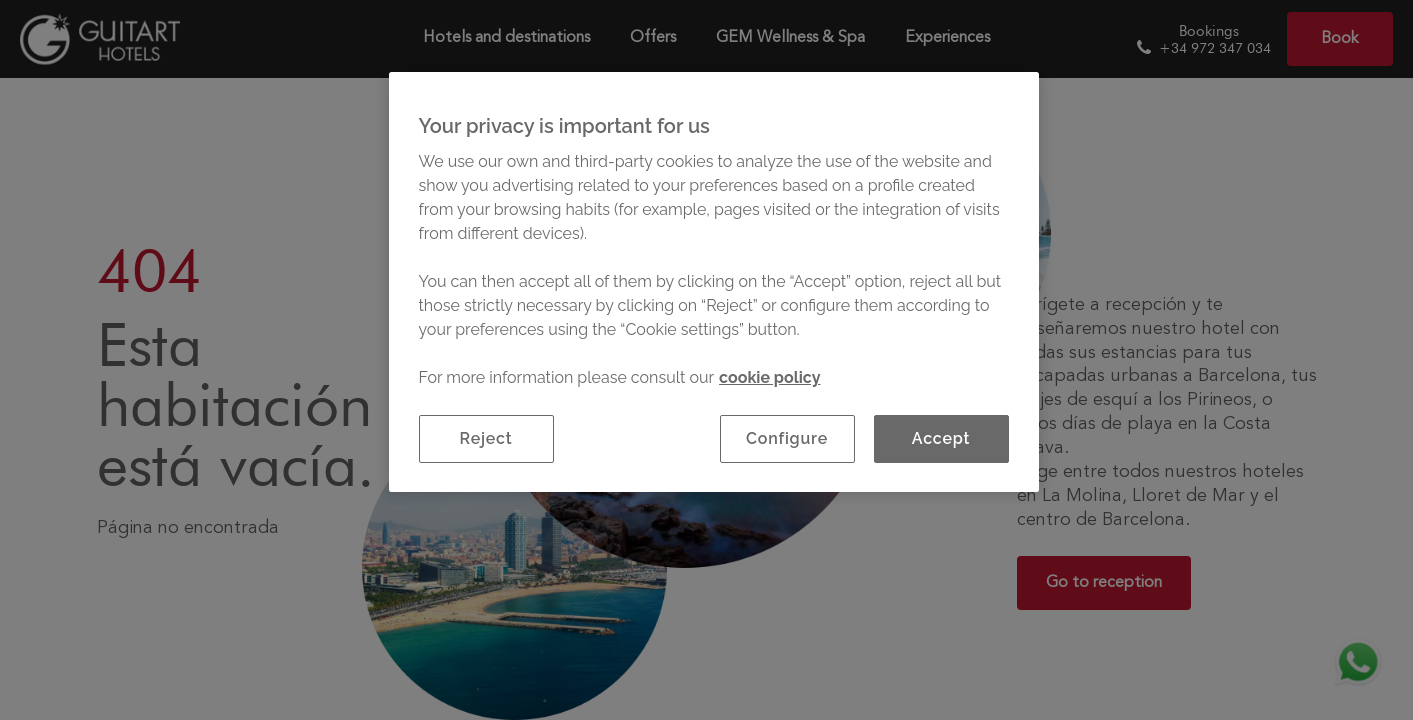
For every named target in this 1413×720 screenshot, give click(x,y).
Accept (941, 438)
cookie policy (769, 377)
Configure (787, 438)
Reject (486, 438)
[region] (714, 282)
